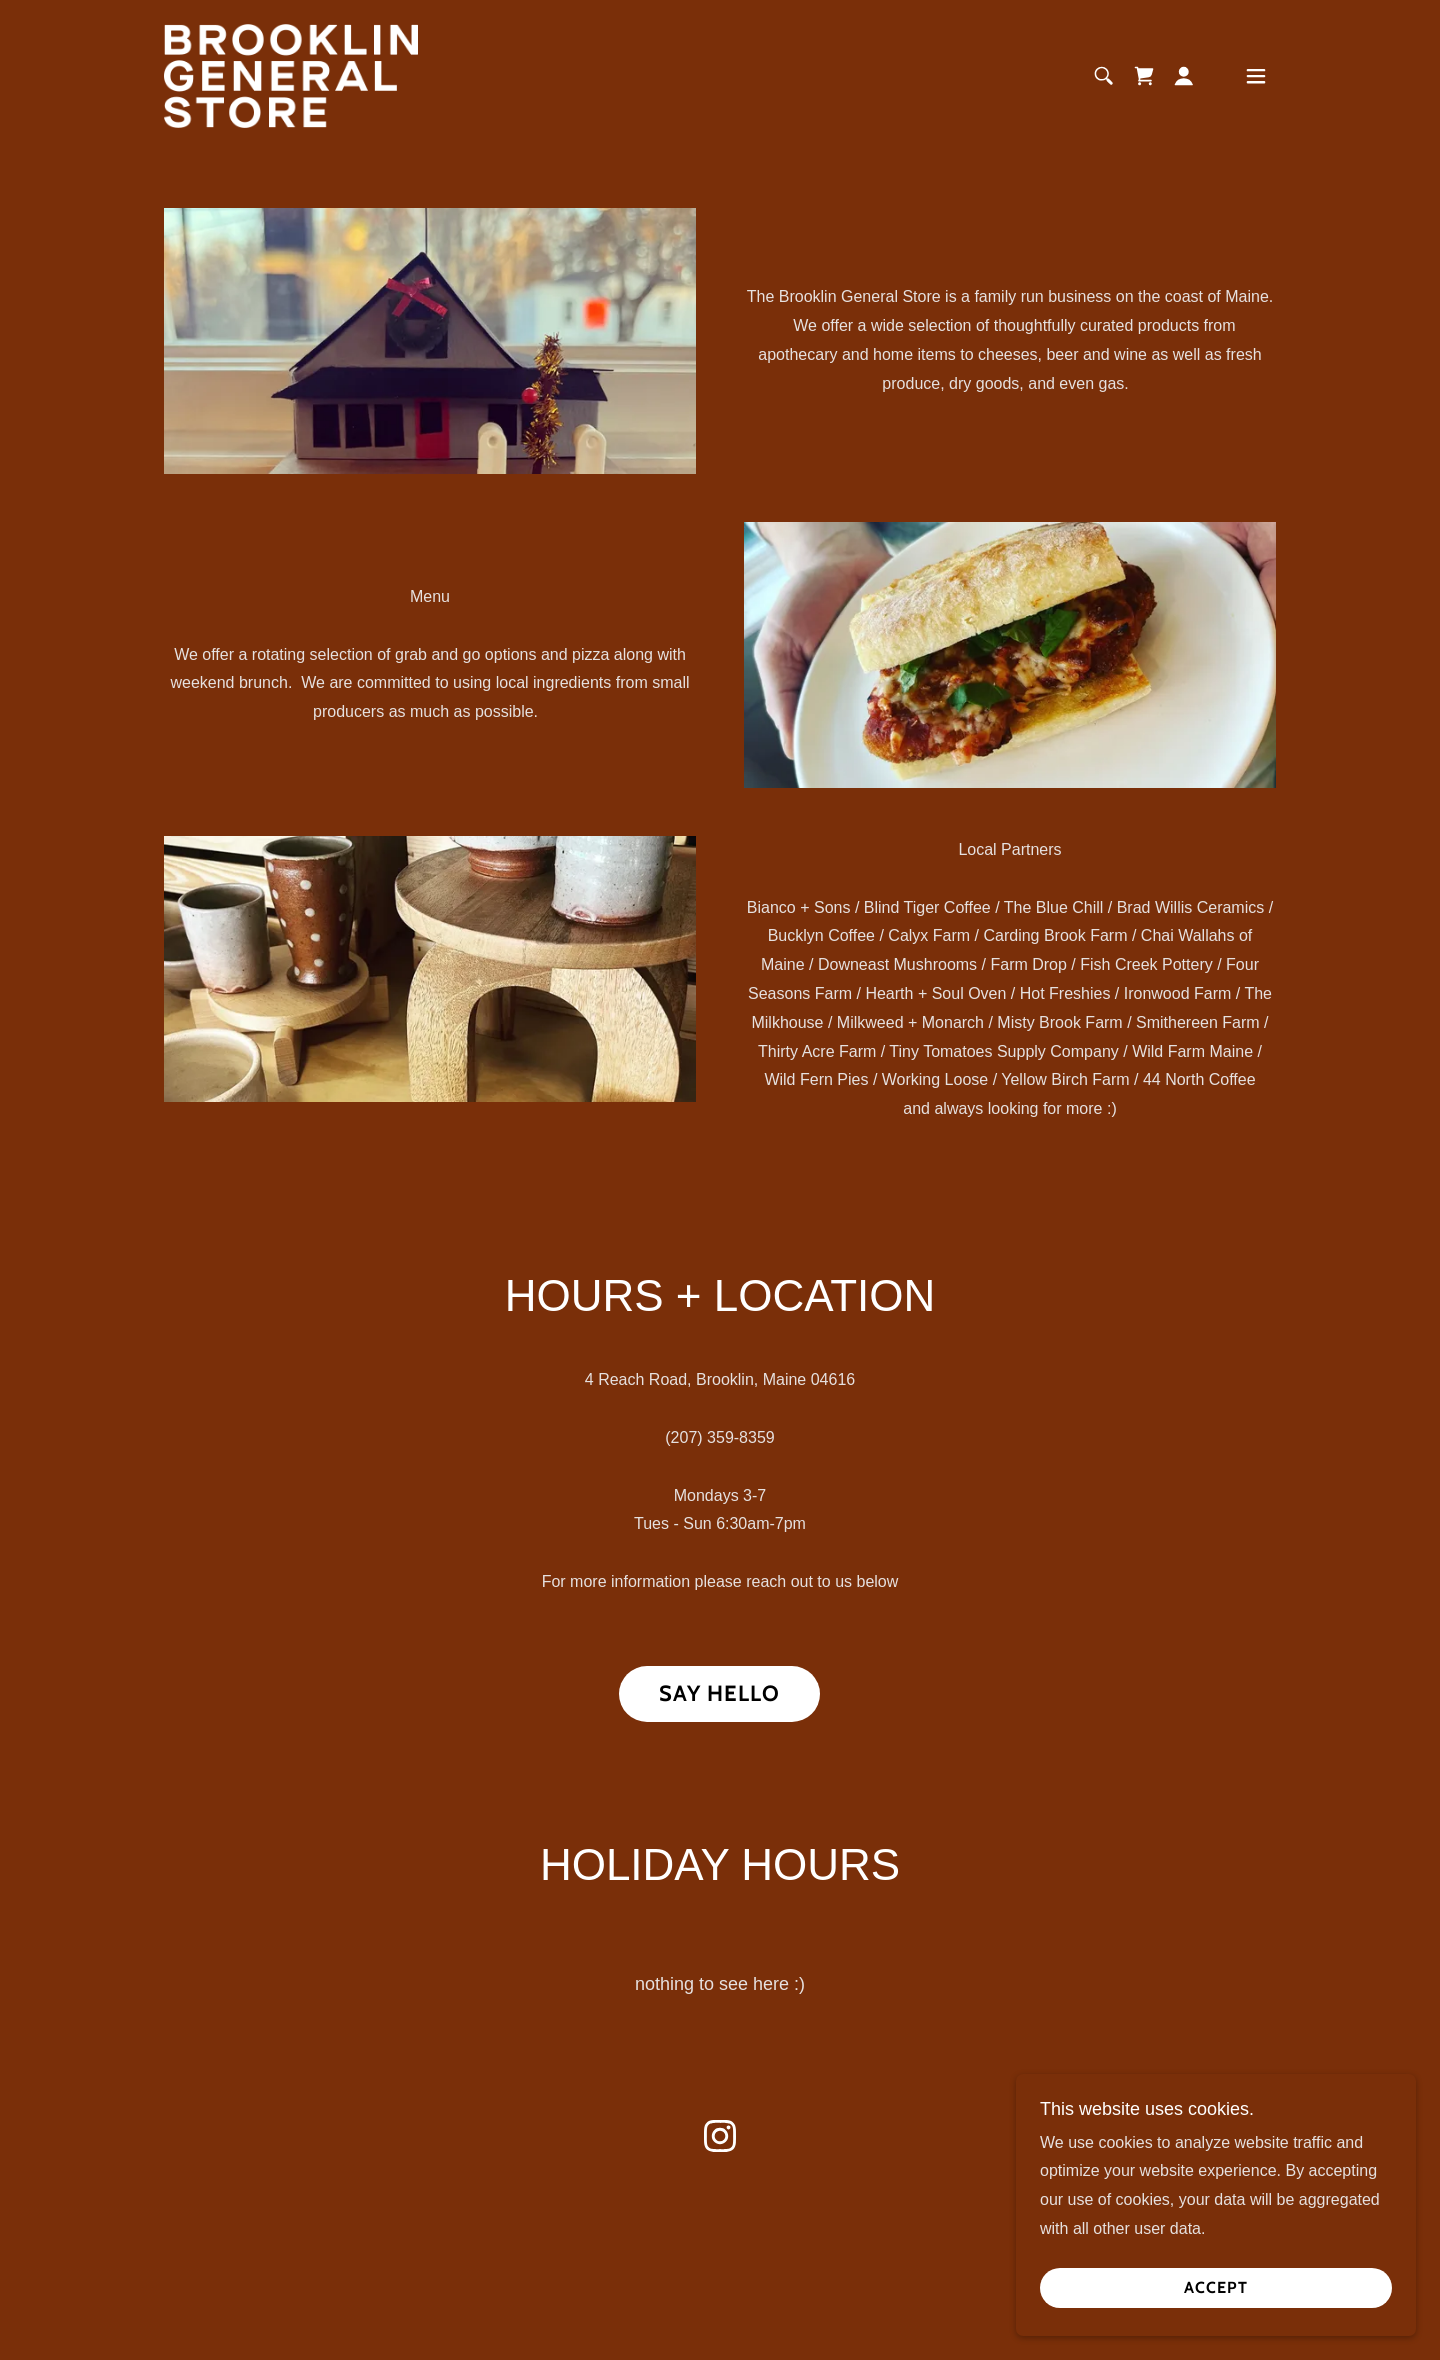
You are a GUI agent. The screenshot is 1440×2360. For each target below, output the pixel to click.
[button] (1184, 76)
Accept (1216, 2329)
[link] (291, 74)
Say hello (719, 1693)
